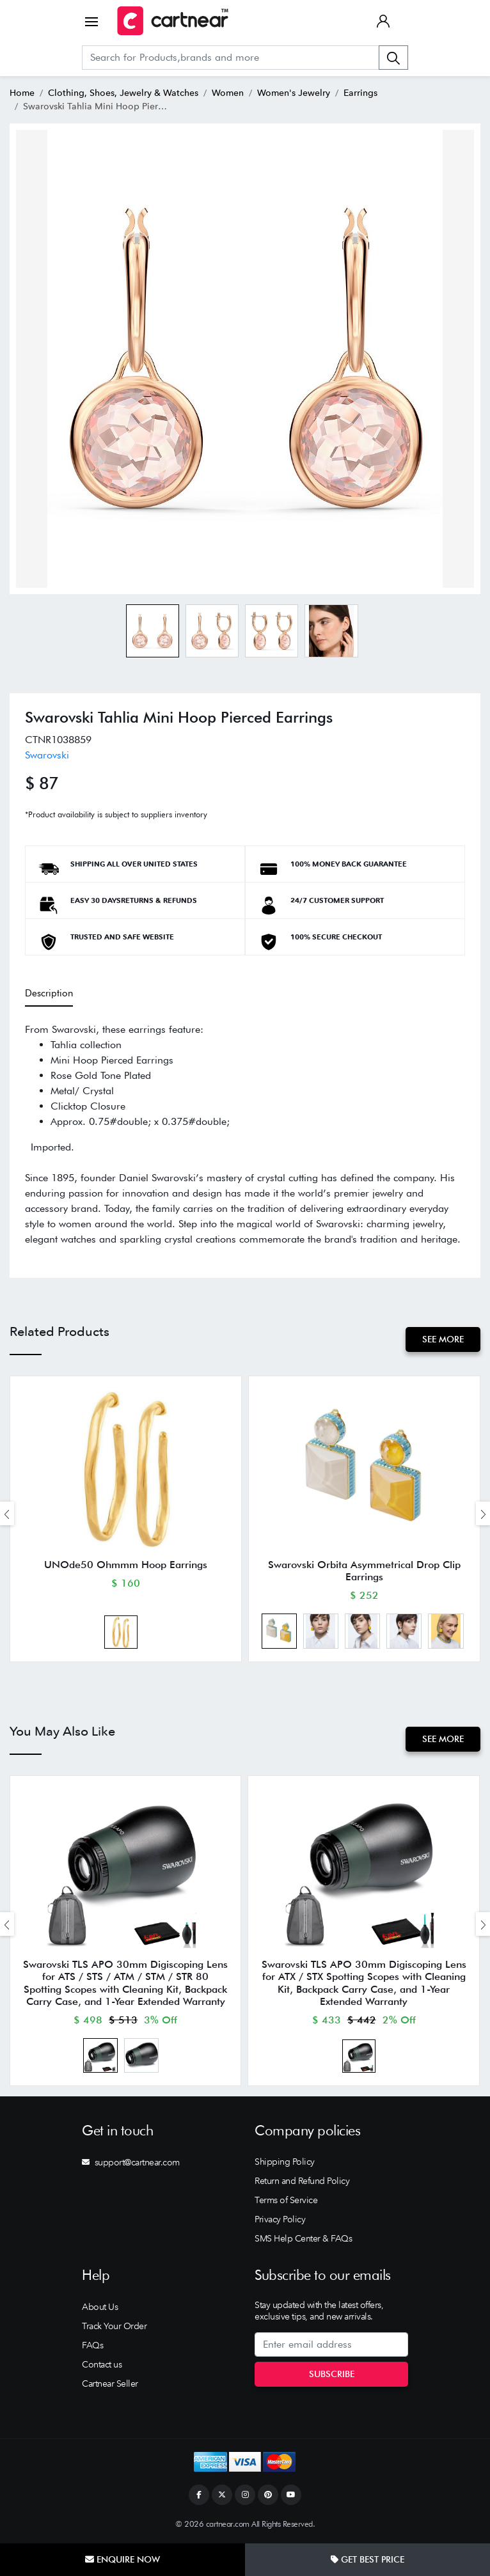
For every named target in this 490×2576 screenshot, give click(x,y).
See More (443, 1339)
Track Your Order (114, 2327)
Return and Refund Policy (302, 2182)
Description (49, 993)
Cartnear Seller (110, 2385)
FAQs (92, 2346)
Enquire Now (122, 2559)
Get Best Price (367, 2559)
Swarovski (47, 755)
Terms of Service (286, 2201)
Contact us (102, 2365)
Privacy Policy (280, 2220)
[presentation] (7, 1514)
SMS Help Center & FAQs (303, 2239)
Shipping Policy (285, 2163)
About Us (100, 2308)
